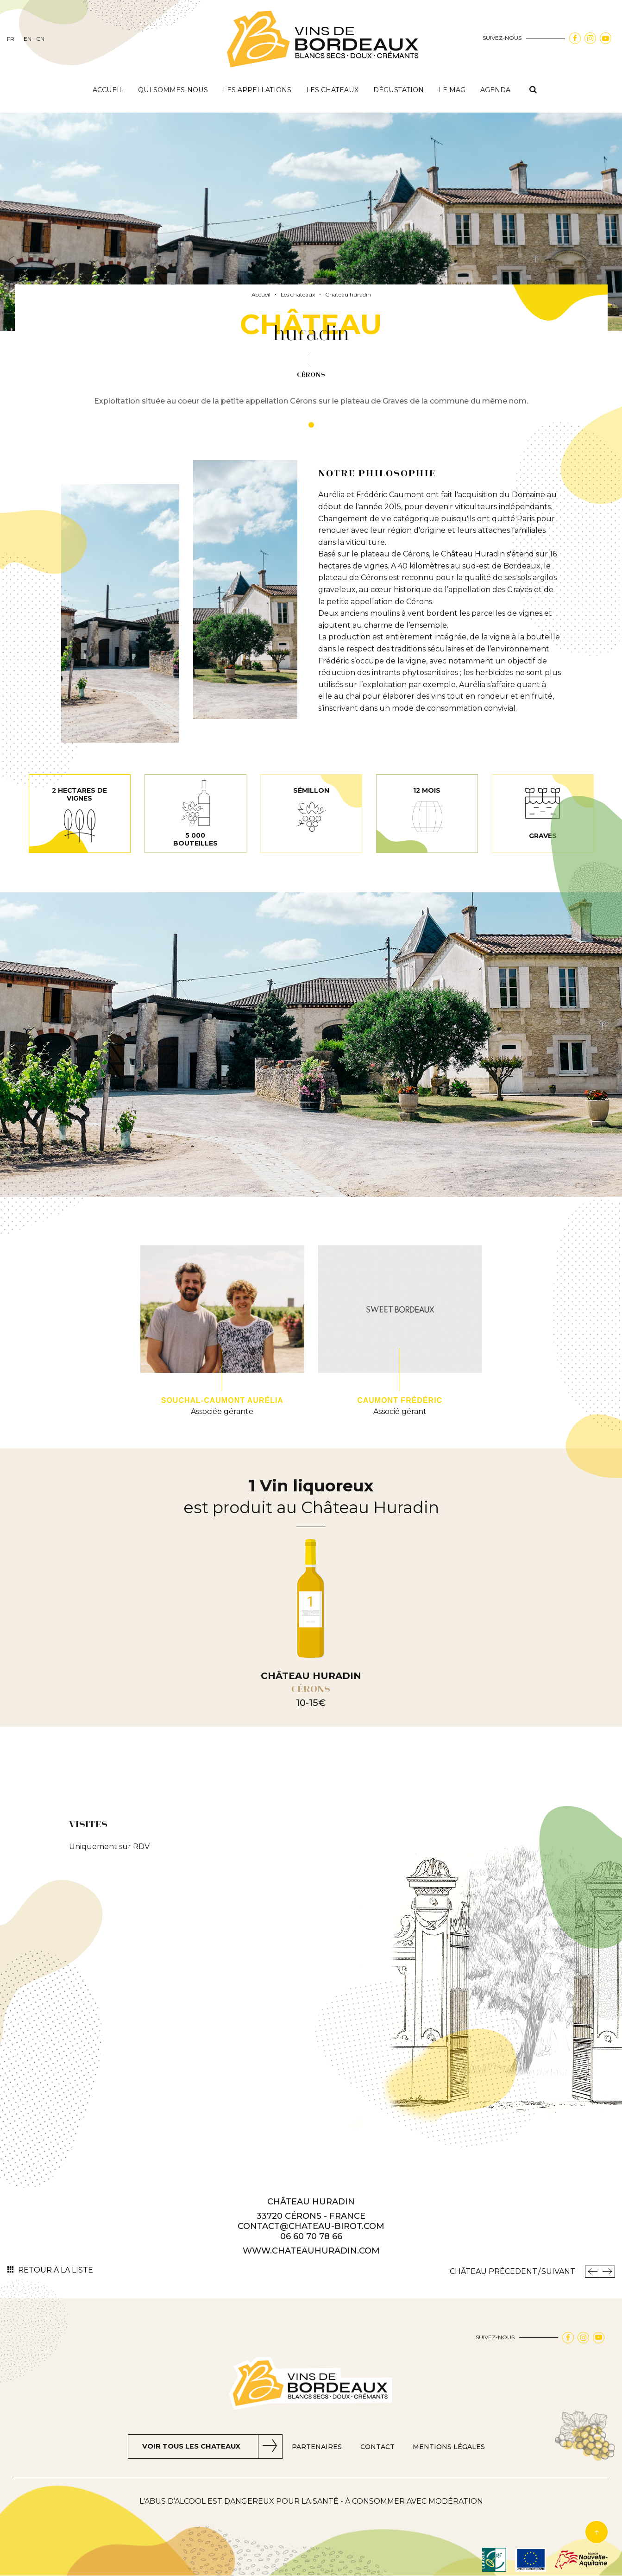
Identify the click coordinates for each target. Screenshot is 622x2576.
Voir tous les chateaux (191, 2446)
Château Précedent (493, 2271)
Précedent (592, 2272)
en (27, 39)
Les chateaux (332, 90)
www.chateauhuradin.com (311, 2251)
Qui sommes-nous (173, 90)
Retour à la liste (55, 2270)
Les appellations (257, 90)
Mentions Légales (453, 2447)
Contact (381, 2447)
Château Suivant (607, 2272)
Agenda (495, 90)
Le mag (452, 90)
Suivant (558, 2271)
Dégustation (398, 90)
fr (10, 39)
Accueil (108, 90)
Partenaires (320, 2447)
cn (40, 39)
